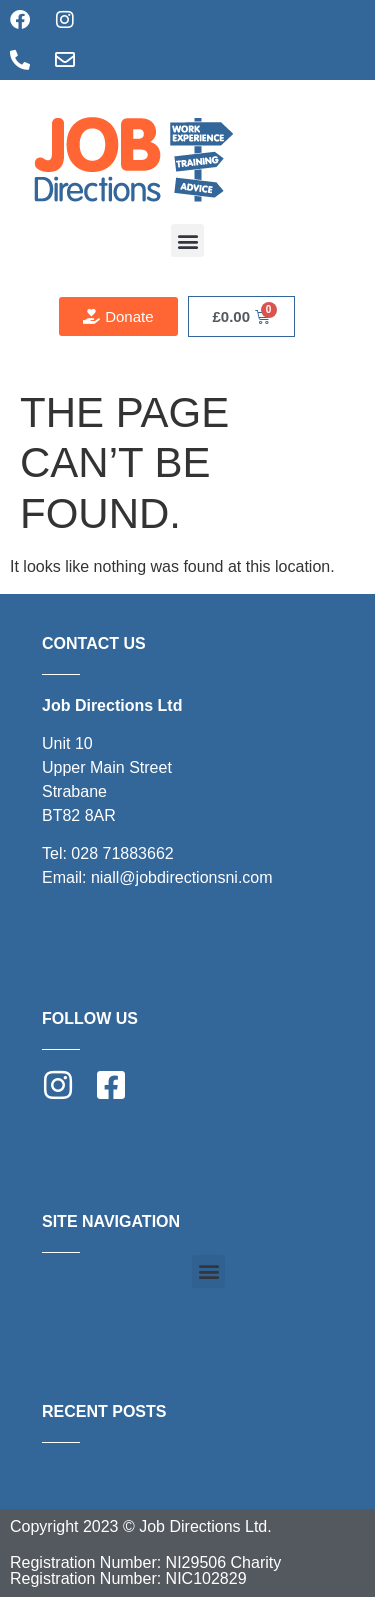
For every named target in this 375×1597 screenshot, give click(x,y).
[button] (187, 240)
